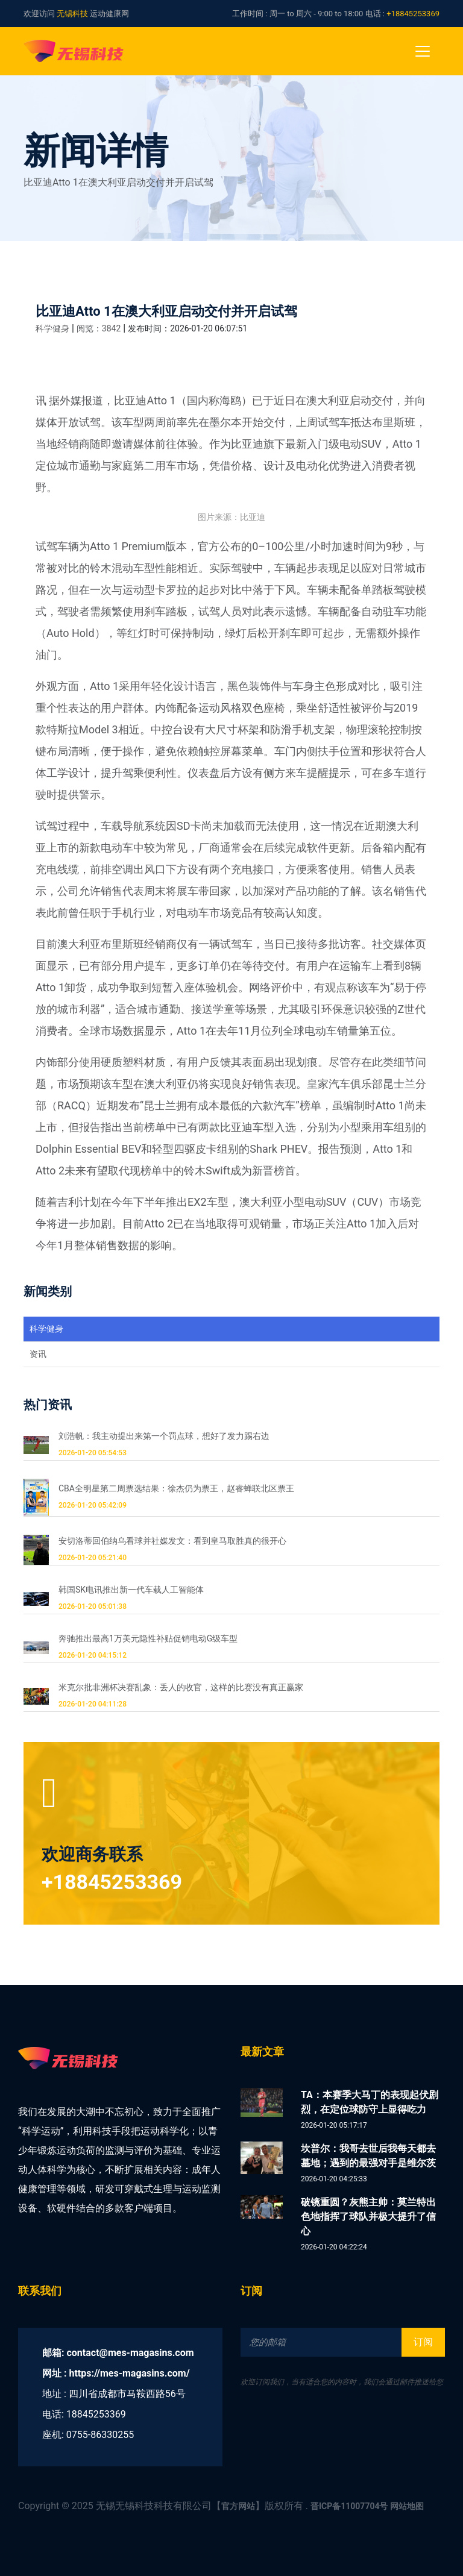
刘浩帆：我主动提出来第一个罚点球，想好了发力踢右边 (163, 1436)
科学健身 (52, 328)
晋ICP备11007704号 (349, 2506)
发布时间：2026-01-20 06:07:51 (187, 328)
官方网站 (238, 2506)
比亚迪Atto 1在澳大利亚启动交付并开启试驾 (166, 311)
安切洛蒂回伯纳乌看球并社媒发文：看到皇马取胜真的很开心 (172, 1541)
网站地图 (407, 2506)
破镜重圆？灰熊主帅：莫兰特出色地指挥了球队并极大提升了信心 (368, 2216)
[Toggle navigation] (422, 51)
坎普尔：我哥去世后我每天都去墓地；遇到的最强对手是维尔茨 (368, 2156)
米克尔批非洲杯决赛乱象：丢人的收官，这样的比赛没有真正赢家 (180, 1687)
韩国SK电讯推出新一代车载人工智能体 (131, 1589)
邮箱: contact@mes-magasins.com (118, 2352)
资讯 (38, 1354)
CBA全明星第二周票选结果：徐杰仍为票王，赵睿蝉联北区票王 (176, 1488)
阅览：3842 (99, 328)
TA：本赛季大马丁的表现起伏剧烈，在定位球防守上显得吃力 (369, 2102)
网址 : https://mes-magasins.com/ (116, 2373)
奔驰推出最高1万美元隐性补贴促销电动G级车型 (148, 1638)
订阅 (423, 2342)
